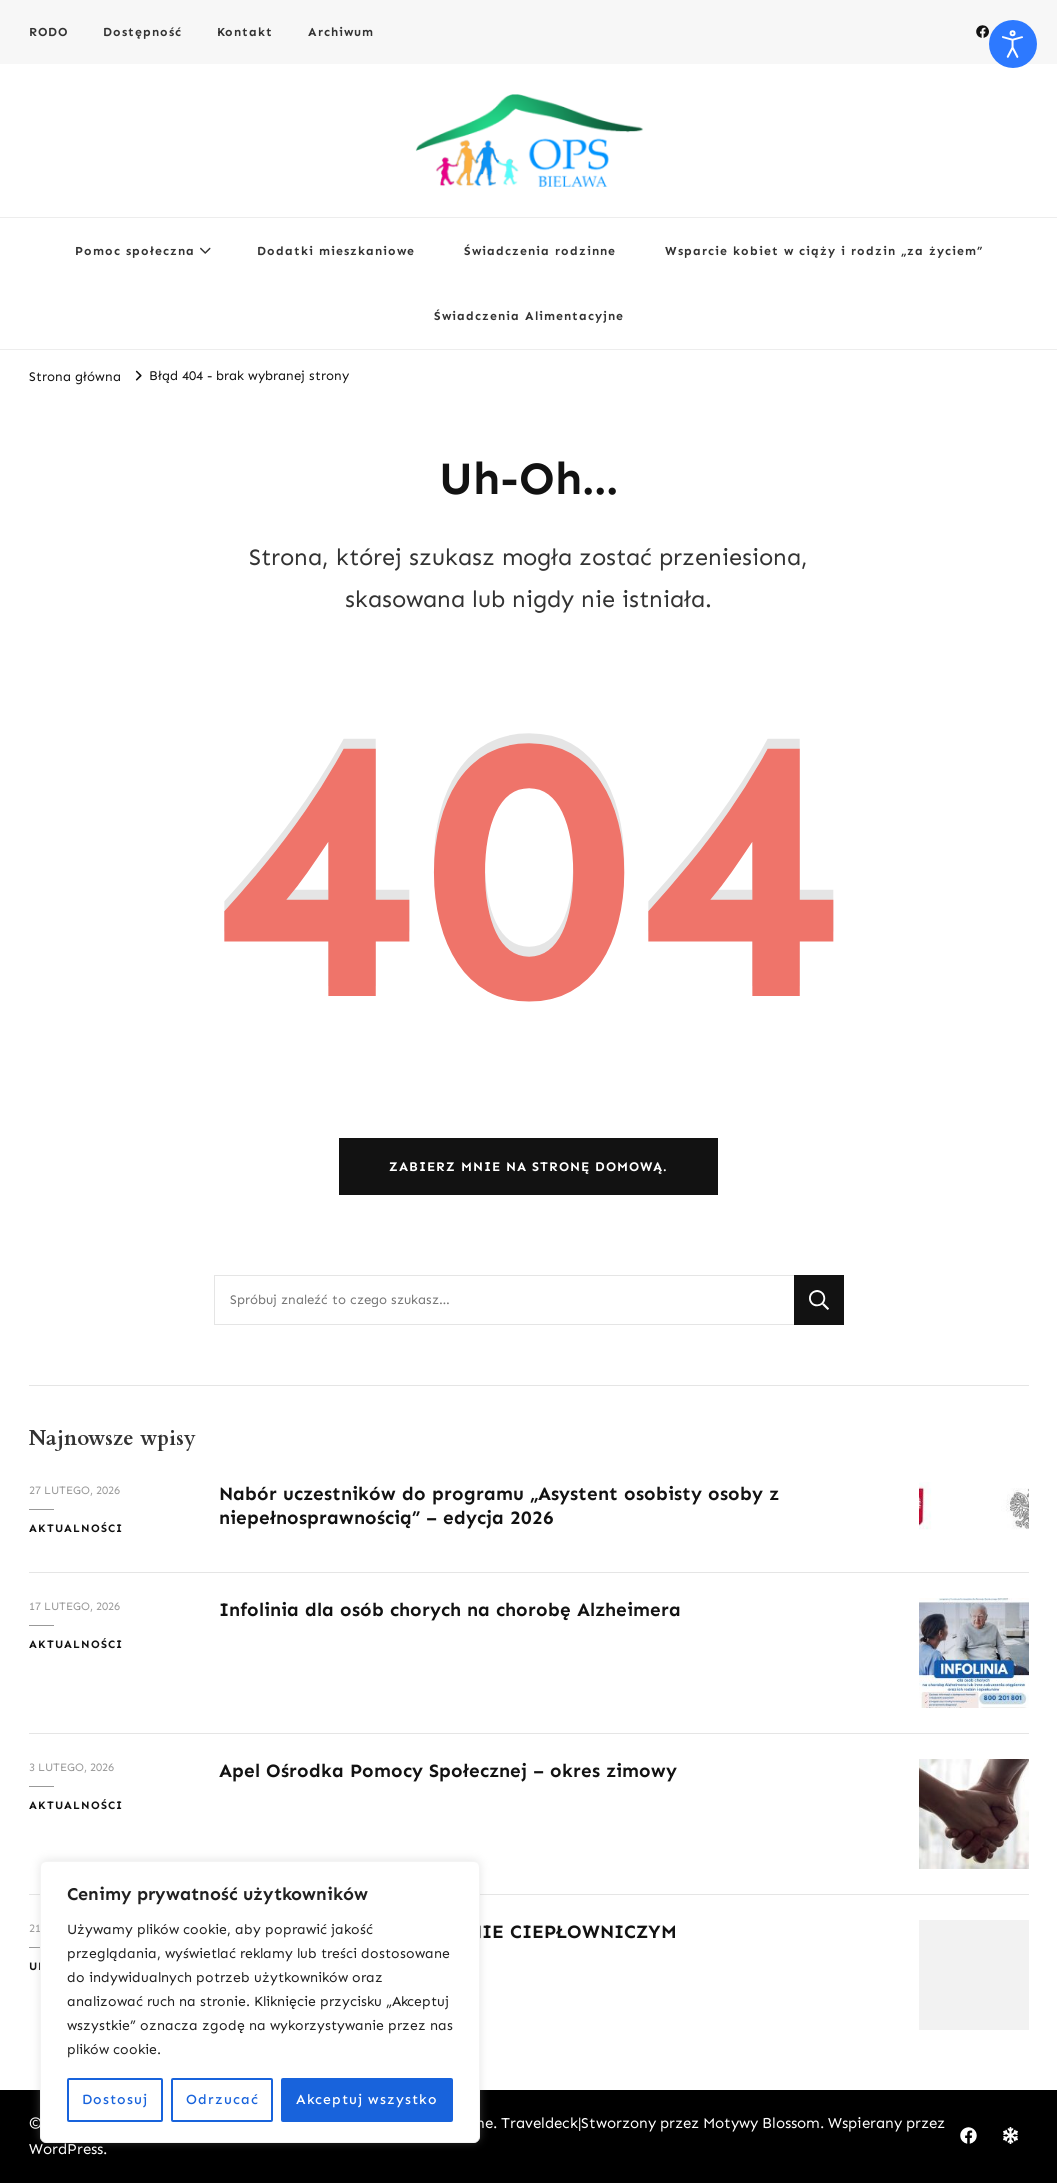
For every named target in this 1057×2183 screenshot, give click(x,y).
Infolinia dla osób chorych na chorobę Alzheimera (450, 1609)
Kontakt (245, 31)
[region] (260, 2002)
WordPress (66, 2149)
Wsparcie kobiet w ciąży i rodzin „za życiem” (824, 250)
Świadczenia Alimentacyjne (529, 315)
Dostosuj (115, 2099)
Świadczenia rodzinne (540, 250)
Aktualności (76, 1528)
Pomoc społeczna (135, 250)
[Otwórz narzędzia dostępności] (1013, 44)
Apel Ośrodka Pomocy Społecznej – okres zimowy (448, 1770)
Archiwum (341, 31)
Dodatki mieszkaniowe (336, 250)
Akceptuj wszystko (367, 2099)
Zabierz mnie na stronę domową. (528, 1166)
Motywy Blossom (761, 2123)
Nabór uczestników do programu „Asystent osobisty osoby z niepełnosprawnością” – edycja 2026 (499, 1505)
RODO (48, 31)
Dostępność (142, 31)
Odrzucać (222, 2099)
